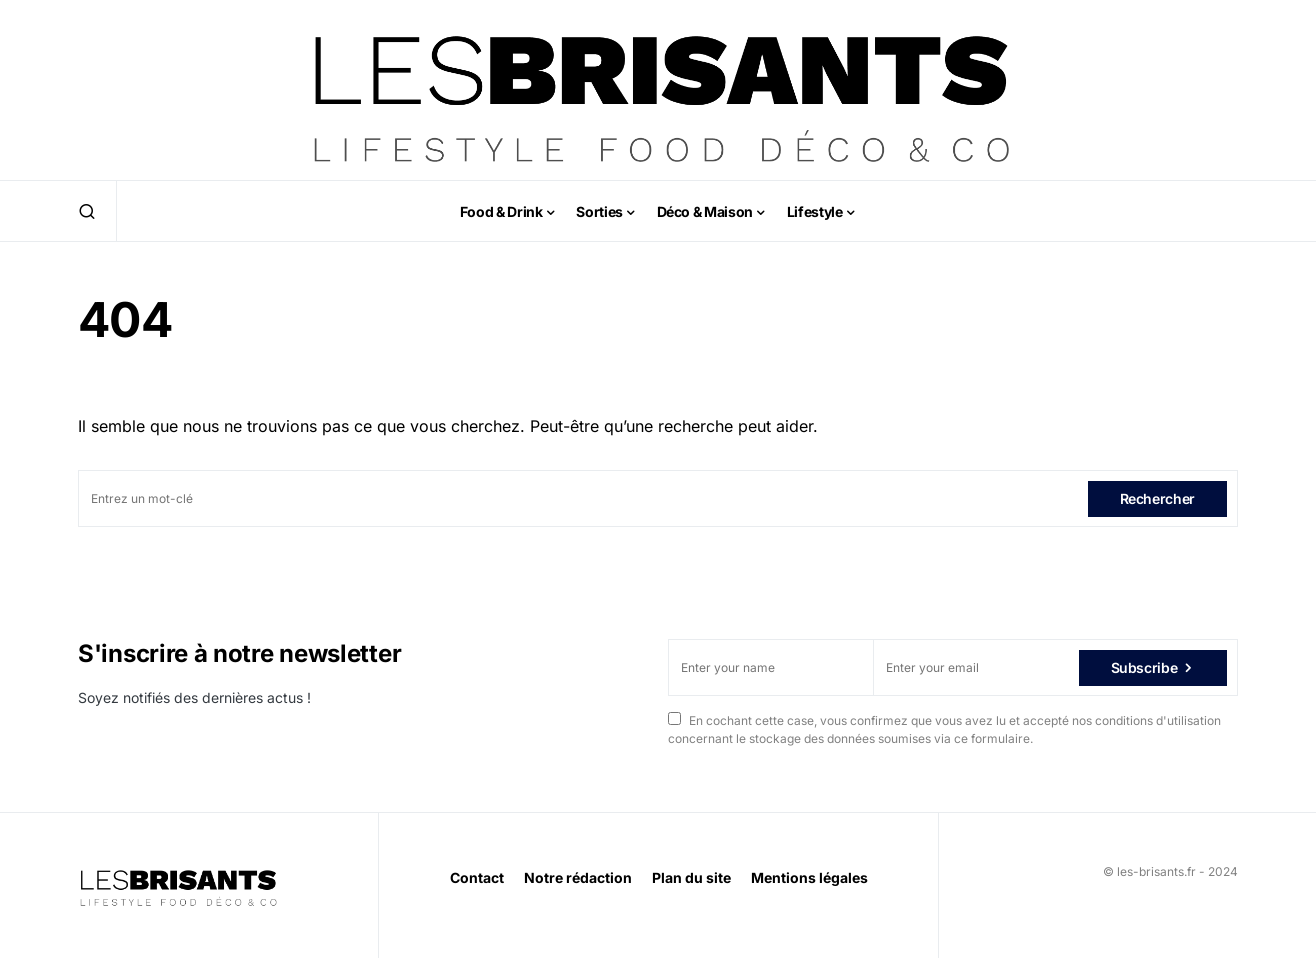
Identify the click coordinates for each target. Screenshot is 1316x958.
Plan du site (691, 877)
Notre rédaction (578, 877)
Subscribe (1144, 667)
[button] (87, 211)
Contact (477, 877)
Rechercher (1158, 498)
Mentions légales (809, 877)
